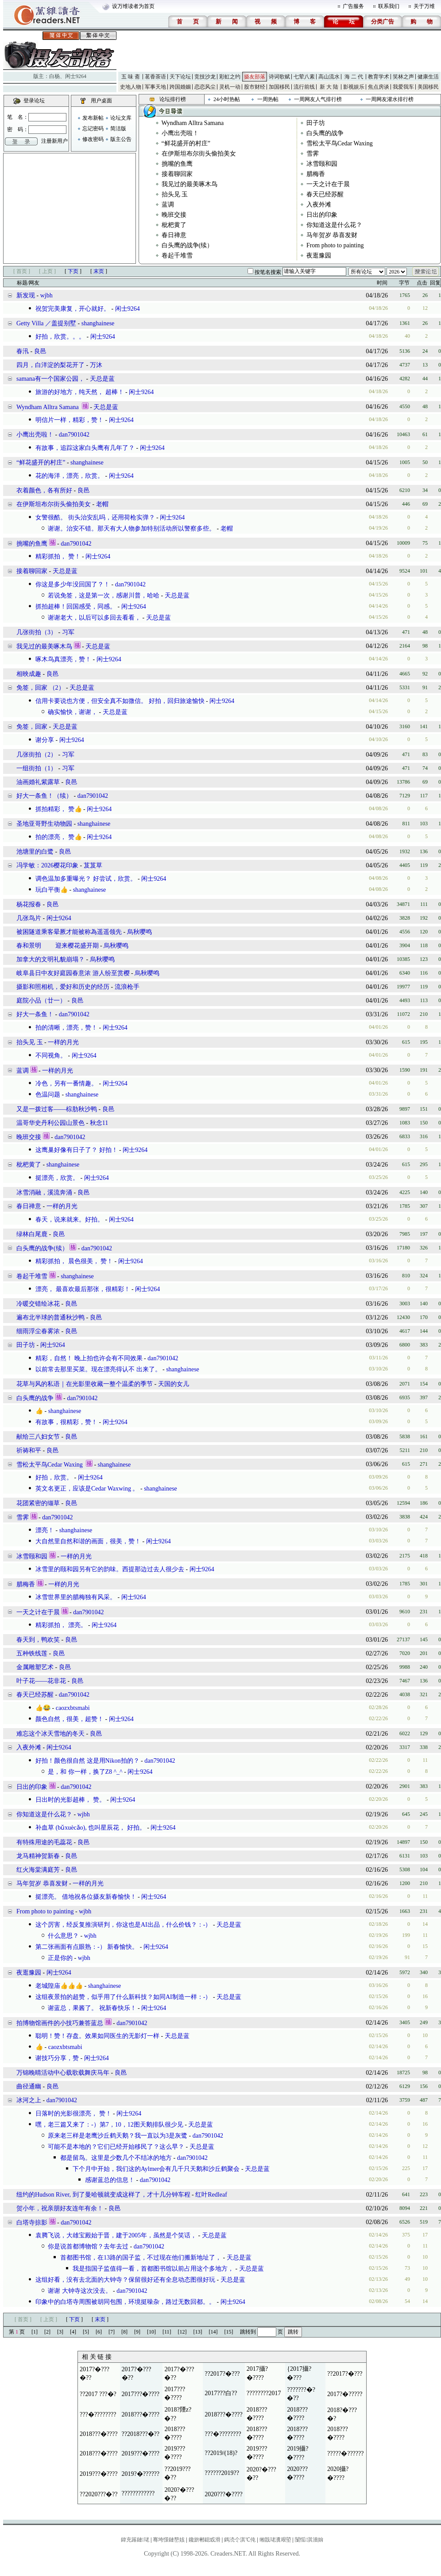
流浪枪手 (127, 987)
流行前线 (304, 87)
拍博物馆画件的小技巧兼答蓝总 (59, 2023)
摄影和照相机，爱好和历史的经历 (62, 987)
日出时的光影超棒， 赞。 (70, 1799)
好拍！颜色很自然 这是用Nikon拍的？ (87, 1760)
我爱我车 (403, 87)
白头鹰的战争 (325, 133)
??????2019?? (222, 2473)
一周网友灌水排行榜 (390, 99)
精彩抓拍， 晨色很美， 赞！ (74, 1261)
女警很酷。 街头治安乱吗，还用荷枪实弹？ (95, 517)
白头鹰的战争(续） (187, 245)
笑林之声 (403, 77)
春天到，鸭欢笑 (38, 1639)
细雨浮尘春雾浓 (38, 1331)
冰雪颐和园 (321, 163)
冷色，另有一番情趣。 (66, 1083)
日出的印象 (321, 214)
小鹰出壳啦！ (180, 133)
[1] (34, 2332)
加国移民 (279, 87)
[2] (47, 2332)
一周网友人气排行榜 (318, 99)
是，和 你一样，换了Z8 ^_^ (85, 1771)
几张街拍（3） (36, 632)
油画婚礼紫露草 (38, 782)
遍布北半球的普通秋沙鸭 (50, 1317)
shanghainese (98, 323)
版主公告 (121, 139)
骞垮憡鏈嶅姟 (169, 2540)
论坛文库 (121, 118)
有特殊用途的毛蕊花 (44, 1842)
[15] (228, 2332)
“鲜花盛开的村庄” (186, 143)
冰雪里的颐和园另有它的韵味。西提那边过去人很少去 (109, 1569)
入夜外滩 (318, 204)
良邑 (40, 351)
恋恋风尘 (205, 87)
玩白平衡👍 (51, 889)
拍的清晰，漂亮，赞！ (66, 1027)
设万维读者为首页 (133, 6)
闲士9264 (75, 76)
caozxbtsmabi (73, 1708)
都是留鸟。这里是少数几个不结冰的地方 (116, 2157)
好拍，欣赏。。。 (60, 336)
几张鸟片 (28, 918)
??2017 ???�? (98, 2394)
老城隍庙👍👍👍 (59, 1986)
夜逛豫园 (318, 255)
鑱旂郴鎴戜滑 (204, 2540)
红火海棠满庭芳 (38, 1869)
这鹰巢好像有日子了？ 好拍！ (76, 1150)
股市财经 (254, 87)
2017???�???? (141, 2394)
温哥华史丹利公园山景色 (50, 1123)
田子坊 (315, 123)
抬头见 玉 (175, 194)
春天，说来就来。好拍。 (69, 1219)
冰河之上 (28, 2100)
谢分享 (44, 740)
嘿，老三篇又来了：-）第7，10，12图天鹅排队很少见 (109, 2124)
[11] (166, 2332)
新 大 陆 (329, 87)
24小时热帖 (226, 99)
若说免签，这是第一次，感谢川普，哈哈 (103, 595)
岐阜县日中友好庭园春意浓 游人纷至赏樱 (73, 973)
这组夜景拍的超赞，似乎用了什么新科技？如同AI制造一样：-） (123, 1997)
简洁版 (118, 128)
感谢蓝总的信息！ (110, 2180)
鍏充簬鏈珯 (135, 2540)
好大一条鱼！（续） (44, 795)
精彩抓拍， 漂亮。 (61, 1625)
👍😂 (42, 1708)
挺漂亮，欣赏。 (57, 1178)
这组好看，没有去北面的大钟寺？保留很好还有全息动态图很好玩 (125, 2279)
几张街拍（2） (36, 754)
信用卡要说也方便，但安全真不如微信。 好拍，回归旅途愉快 (120, 701)
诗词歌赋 (279, 77)
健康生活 (428, 77)
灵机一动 (229, 87)
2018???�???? (141, 2414)
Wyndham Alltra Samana (193, 123)
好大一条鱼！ (35, 1014)
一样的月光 (63, 1042)
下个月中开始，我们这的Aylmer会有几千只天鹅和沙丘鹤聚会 (156, 2169)
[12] (182, 2332)
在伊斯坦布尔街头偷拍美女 (199, 153)
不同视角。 (50, 1055)
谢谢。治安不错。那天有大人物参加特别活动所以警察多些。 (131, 528)
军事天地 (155, 87)
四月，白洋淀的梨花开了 (50, 365)
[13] (197, 2332)
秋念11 (99, 1123)
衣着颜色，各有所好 (44, 490)
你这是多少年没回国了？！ (72, 584)
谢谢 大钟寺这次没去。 (80, 2290)
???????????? (138, 2493)
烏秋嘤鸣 (139, 932)
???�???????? (98, 2414)
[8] (124, 2332)
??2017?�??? (222, 2373)
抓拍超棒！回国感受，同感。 (75, 606)
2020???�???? (224, 2494)
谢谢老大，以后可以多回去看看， (94, 617)
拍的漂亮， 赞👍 (58, 837)
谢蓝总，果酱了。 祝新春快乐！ (92, 2008)
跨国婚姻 (180, 87)
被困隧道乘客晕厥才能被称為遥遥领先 (69, 932)
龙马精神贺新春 (38, 1856)
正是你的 (60, 1958)
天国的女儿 (173, 1384)
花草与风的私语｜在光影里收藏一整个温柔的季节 (84, 1384)
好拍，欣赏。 (54, 1477)
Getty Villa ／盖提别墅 (46, 323)
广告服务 (353, 6)
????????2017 (264, 2393)
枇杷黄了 (174, 225)
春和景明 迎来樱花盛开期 (57, 945)
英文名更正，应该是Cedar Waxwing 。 (87, 1488)
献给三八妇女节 (38, 1436)
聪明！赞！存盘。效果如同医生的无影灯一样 (97, 2036)
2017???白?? (221, 2393)
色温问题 (47, 1094)
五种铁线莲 (31, 1653)
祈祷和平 (28, 1450)
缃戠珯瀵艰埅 (275, 2540)
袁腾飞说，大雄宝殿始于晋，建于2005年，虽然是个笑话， (116, 2235)
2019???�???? (141, 2453)
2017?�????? (344, 2394)
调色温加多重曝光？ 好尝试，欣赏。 (85, 878)
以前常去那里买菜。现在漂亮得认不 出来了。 (98, 1369)
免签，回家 (31, 726)
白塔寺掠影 (31, 2222)
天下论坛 (180, 77)
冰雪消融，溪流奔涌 (44, 1192)
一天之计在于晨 (328, 184)
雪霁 (312, 153)
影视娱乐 (353, 87)
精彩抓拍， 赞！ (58, 556)
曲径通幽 (28, 2086)
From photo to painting (335, 245)
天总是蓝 (102, 378)
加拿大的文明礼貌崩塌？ (50, 959)
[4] (73, 2332)
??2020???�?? (99, 2494)
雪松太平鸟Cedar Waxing (339, 143)
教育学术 (378, 77)
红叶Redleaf (211, 2194)
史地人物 (130, 87)
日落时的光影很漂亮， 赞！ (73, 2113)
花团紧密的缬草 (38, 1503)
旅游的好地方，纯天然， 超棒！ (79, 392)
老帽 (102, 504)
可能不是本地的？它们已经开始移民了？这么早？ (116, 2146)
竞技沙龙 (205, 77)
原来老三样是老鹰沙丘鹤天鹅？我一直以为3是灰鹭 (117, 2135)
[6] (99, 2332)
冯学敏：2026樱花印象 (47, 865)
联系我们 (388, 6)
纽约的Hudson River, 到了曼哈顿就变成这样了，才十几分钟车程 (103, 2194)
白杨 (54, 76)
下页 (73, 271)
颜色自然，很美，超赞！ (69, 1719)
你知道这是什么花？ (334, 225)
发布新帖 (93, 118)
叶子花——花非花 (41, 1681)
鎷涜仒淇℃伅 (239, 2540)
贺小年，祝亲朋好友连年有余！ (59, 2208)
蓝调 (168, 204)
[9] (137, 2332)
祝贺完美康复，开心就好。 (72, 308)
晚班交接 (174, 214)
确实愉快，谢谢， (72, 712)
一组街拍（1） (36, 768)
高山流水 (329, 77)
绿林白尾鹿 (31, 1234)
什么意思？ (63, 1935)
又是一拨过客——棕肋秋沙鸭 (56, 1109)
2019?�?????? (141, 2474)
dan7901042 (74, 434)
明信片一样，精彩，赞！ (69, 420)
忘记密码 (93, 128)
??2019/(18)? (221, 2453)
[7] (111, 2332)
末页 (98, 271)
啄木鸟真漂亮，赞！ (63, 659)
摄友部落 (254, 77)
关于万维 (424, 6)
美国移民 (428, 87)
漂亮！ (44, 1530)
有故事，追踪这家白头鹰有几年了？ (85, 448)
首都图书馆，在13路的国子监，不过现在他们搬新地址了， (140, 2257)
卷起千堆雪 (177, 255)
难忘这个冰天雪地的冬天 (50, 1733)
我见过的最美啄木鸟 (189, 184)
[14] (213, 2332)
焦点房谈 (378, 87)
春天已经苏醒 (325, 194)
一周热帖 (268, 99)
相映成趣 (28, 674)
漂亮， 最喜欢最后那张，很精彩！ (82, 1289)
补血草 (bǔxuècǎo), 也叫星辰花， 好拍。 (90, 1827)
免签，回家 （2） (40, 687)
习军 (68, 632)
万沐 (96, 365)
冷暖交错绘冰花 (38, 1303)
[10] (151, 2332)
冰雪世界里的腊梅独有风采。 (75, 1597)
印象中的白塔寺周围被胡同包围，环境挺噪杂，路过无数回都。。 (125, 2302)
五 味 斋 (130, 77)
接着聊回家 (177, 174)
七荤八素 (304, 77)
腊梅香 (315, 174)
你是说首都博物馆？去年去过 (88, 2246)
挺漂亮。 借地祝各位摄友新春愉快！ (85, 1896)
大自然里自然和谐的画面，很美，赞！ (88, 1541)
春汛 (22, 351)
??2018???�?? (141, 2434)
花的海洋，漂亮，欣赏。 (69, 475)
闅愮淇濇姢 (309, 2540)
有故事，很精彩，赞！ (66, 1422)
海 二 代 (353, 77)
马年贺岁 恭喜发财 (332, 235)
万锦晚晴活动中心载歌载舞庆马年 (62, 2072)
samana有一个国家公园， (50, 378)
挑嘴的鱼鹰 (177, 163)
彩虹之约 (229, 77)
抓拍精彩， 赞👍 (58, 809)
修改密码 (93, 139)
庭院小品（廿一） (41, 1000)
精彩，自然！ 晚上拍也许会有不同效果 (89, 1358)
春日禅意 (174, 235)
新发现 (25, 295)
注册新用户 (54, 141)
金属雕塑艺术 (35, 1667)
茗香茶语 (155, 77)
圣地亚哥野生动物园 (45, 823)
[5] (86, 2332)
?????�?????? (345, 2453)
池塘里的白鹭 (35, 851)
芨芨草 (93, 865)
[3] (60, 2332)
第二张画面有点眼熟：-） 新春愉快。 (86, 1947)
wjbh (46, 295)
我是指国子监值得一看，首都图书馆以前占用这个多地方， (153, 2268)
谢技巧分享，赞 (57, 2058)
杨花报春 (28, 904)
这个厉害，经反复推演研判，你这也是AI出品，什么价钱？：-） (123, 1924)
